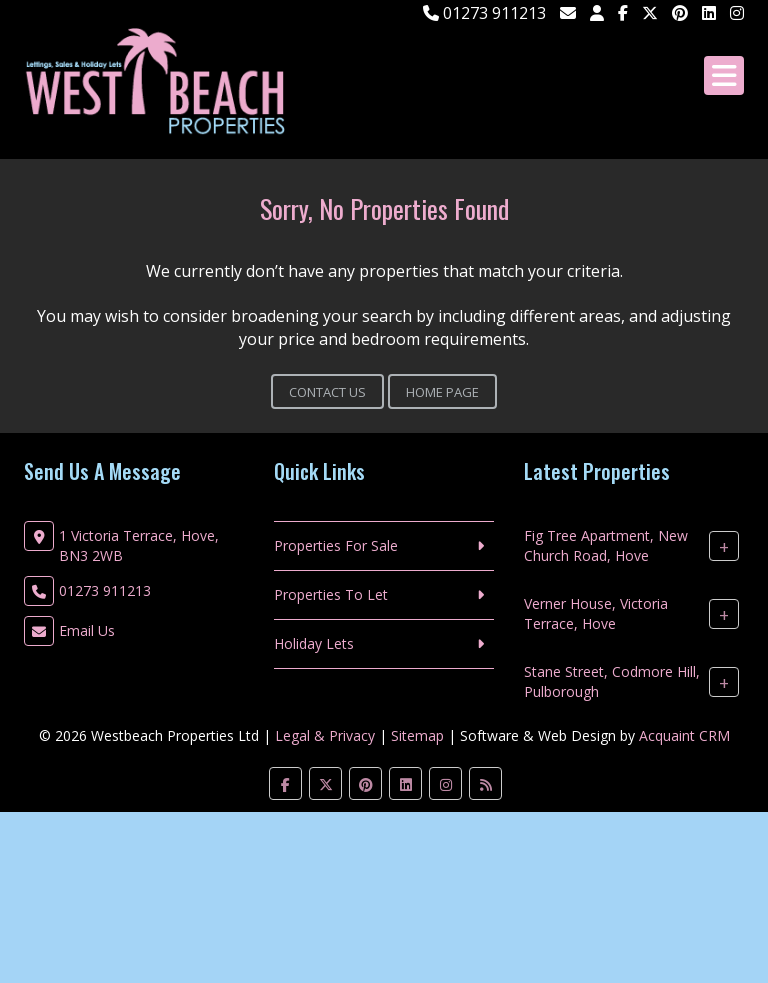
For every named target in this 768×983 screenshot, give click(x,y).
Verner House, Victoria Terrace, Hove (596, 613)
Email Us (87, 630)
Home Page (442, 392)
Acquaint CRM (684, 735)
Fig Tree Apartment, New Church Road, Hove (606, 545)
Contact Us (327, 392)
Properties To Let (331, 594)
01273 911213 (484, 13)
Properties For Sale (336, 545)
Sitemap (417, 735)
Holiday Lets (314, 643)
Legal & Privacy (325, 735)
